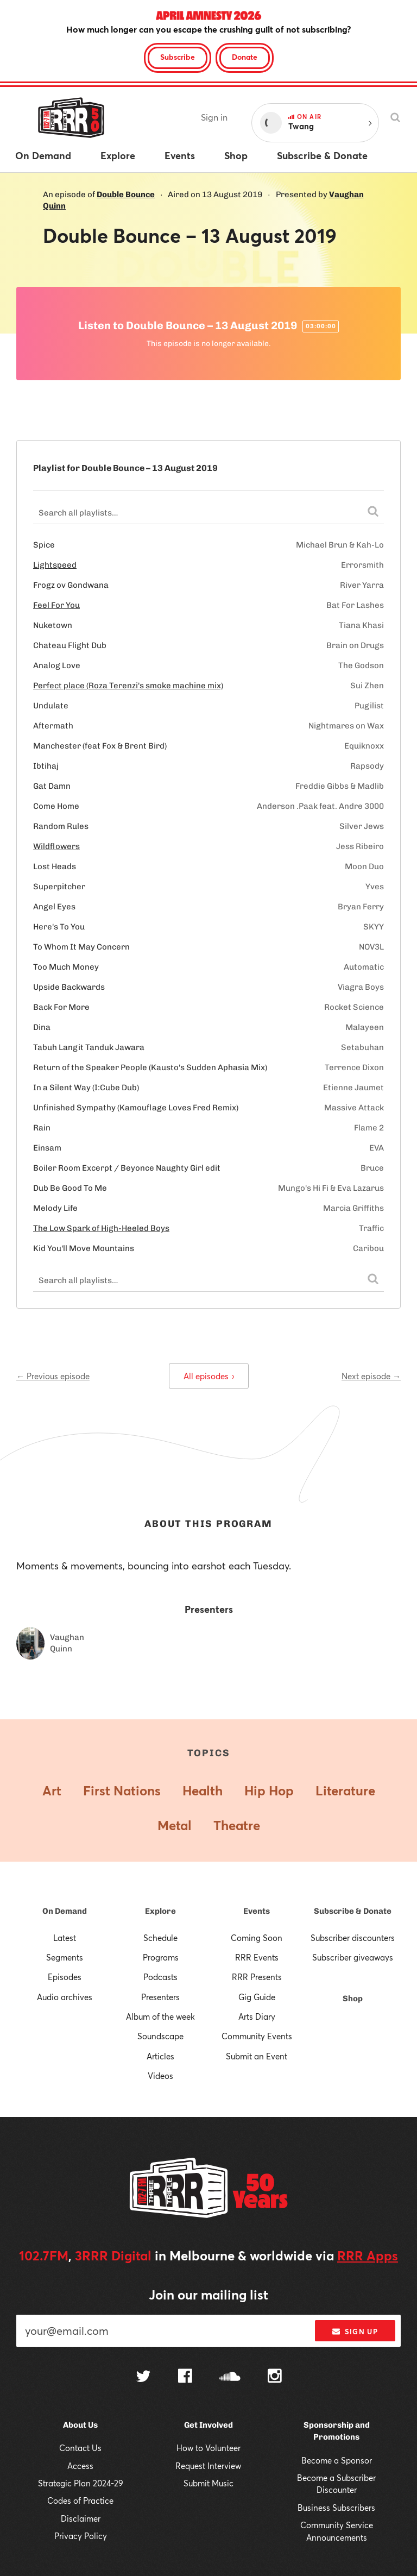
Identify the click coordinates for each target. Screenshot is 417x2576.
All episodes (209, 1376)
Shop (353, 1998)
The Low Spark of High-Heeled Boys (101, 1228)
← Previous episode (53, 1376)
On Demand (64, 1911)
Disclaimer (80, 2518)
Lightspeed (55, 565)
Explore (160, 1911)
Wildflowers (56, 846)
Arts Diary (256, 2016)
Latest (64, 1937)
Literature (345, 1790)
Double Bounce (126, 194)
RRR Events (257, 1957)
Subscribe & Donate (352, 1911)
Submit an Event (256, 2056)
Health (202, 1790)
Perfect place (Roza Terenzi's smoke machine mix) (128, 685)
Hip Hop (269, 1790)
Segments (64, 1957)
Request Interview (208, 2465)
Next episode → (371, 1376)
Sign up (354, 2331)
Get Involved (208, 2425)
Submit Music (208, 2483)
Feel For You (56, 605)
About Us (80, 2425)
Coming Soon (256, 1937)
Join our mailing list (208, 2294)
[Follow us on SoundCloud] (230, 2377)
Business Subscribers (336, 2507)
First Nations (122, 1790)
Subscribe (177, 57)
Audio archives (64, 1996)
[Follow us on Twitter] (143, 2377)
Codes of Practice (80, 2500)
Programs (161, 1957)
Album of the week (160, 2016)
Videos (160, 2075)
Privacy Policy (80, 2535)
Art (51, 1790)
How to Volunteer (208, 2447)
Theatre (236, 1825)
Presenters (160, 1996)
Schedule (160, 1937)
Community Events (257, 2036)
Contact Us (80, 2447)
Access (80, 2465)
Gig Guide (256, 1996)
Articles (160, 2056)
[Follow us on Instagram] (275, 2377)
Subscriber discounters (353, 1937)
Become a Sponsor (336, 2460)
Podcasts (160, 1976)
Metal (174, 1825)
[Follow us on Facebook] (185, 2377)
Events (256, 1911)
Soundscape (160, 2036)
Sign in (214, 117)
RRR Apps (367, 2255)
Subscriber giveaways (352, 1957)
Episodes (64, 1976)
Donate (244, 57)
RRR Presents (257, 1976)
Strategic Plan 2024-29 (80, 2483)
